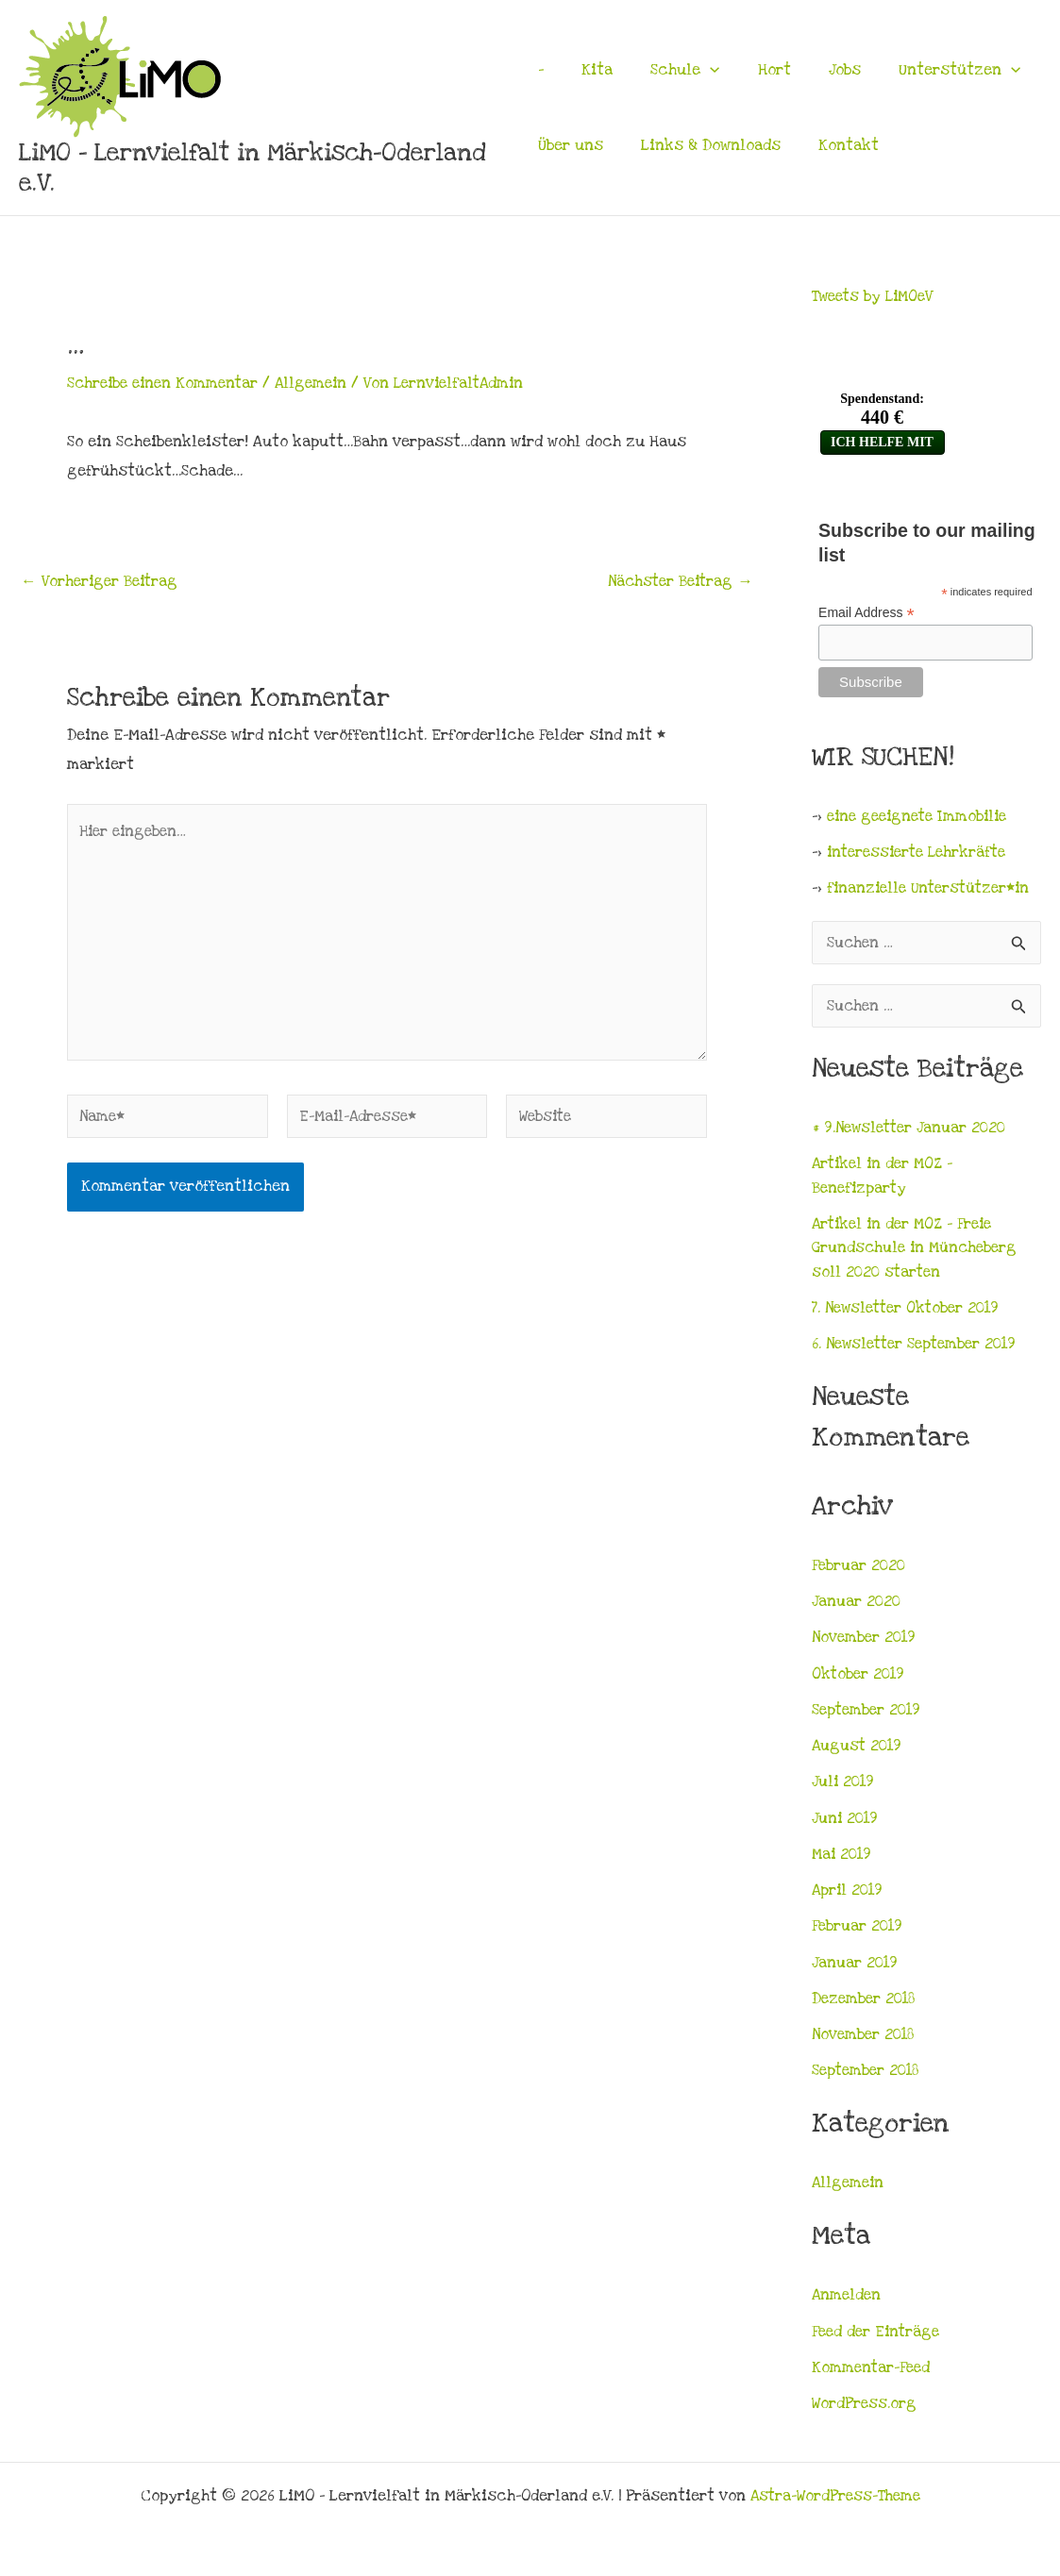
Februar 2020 (860, 1571)
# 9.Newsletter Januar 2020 (913, 1133)
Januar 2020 (857, 1607)
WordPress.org (864, 2409)
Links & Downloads (705, 145)
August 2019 (858, 1751)
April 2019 (849, 1895)
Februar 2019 (858, 1931)
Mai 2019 (843, 1859)
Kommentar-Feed (873, 2373)
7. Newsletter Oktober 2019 (911, 1313)
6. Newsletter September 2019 (920, 1349)
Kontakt (837, 145)
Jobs (822, 69)
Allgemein (321, 383)
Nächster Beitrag (677, 582)
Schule (673, 69)
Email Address (866, 613)
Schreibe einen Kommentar (166, 383)
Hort (757, 69)
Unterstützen (931, 69)
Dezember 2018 (865, 2004)
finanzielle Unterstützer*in (933, 889)
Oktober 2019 (860, 1679)
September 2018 (868, 2076)
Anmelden (847, 2300)
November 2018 (865, 2040)
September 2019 (869, 1715)
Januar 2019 (856, 1968)
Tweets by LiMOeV (876, 296)
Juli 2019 (844, 1787)
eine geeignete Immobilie (922, 818)
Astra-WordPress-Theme (835, 2495)
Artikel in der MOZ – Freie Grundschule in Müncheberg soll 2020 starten (917, 1253)
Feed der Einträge (878, 2337)
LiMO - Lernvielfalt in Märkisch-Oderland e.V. (252, 168)
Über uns (570, 145)
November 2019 (866, 1642)
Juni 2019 (846, 1824)
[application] (698, 69)
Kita (591, 69)
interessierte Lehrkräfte (922, 854)
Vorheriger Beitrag (102, 582)
